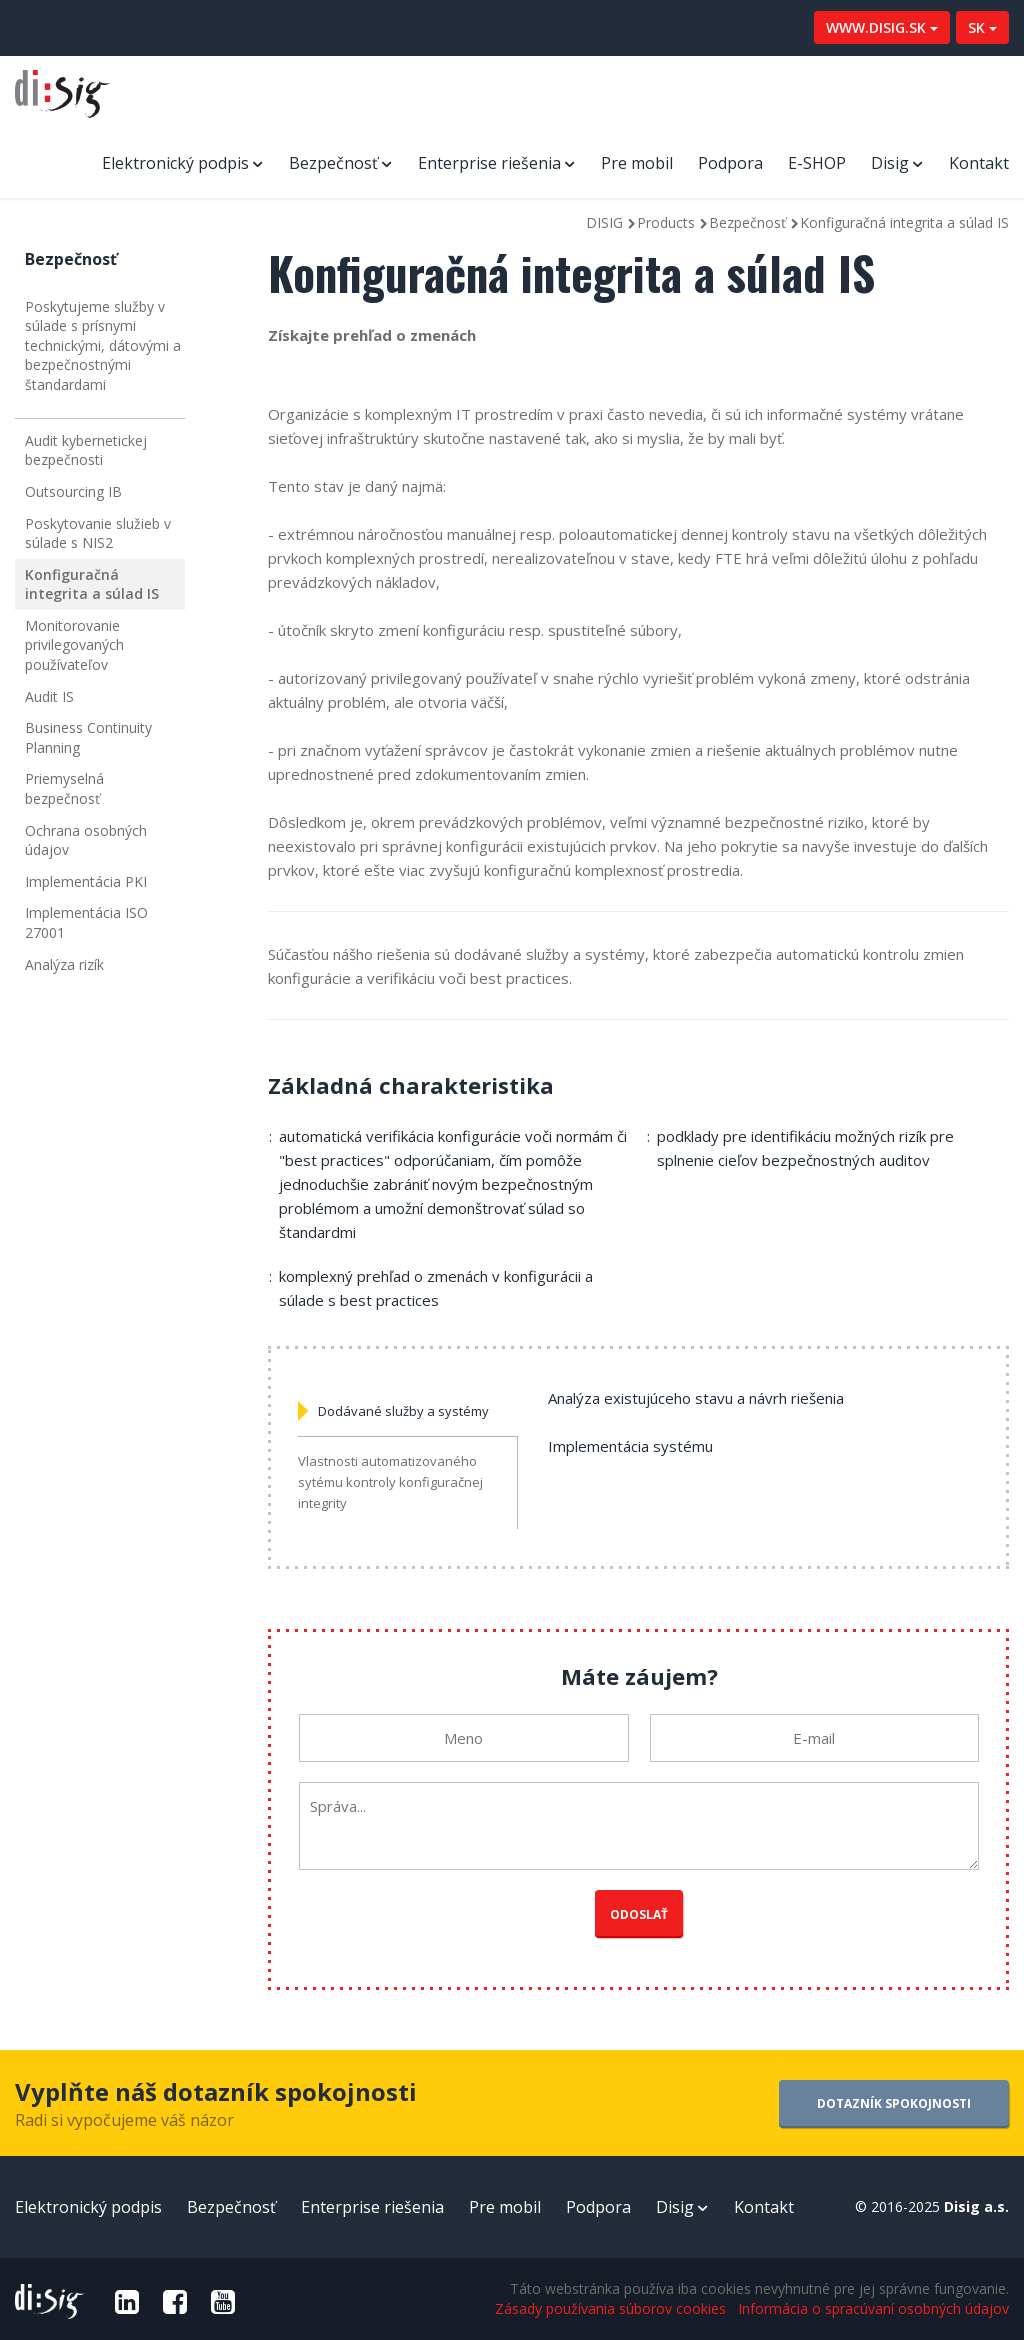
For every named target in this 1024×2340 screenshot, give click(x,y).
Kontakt (979, 163)
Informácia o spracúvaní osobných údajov (873, 2309)
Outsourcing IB (73, 491)
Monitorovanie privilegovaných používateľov (74, 645)
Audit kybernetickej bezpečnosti (86, 450)
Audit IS (49, 696)
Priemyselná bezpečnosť (64, 788)
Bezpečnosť (333, 163)
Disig (890, 163)
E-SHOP (817, 163)
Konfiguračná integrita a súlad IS (92, 584)
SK (982, 27)
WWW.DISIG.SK (882, 27)
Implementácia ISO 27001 (86, 922)
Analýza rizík (64, 964)
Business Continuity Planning (88, 737)
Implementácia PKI (86, 881)
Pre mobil (637, 163)
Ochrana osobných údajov (86, 840)
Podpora (730, 163)
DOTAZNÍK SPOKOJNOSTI (894, 2103)
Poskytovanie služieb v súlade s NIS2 (98, 533)
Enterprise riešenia (489, 163)
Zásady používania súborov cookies (610, 2309)
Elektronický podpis (175, 163)
